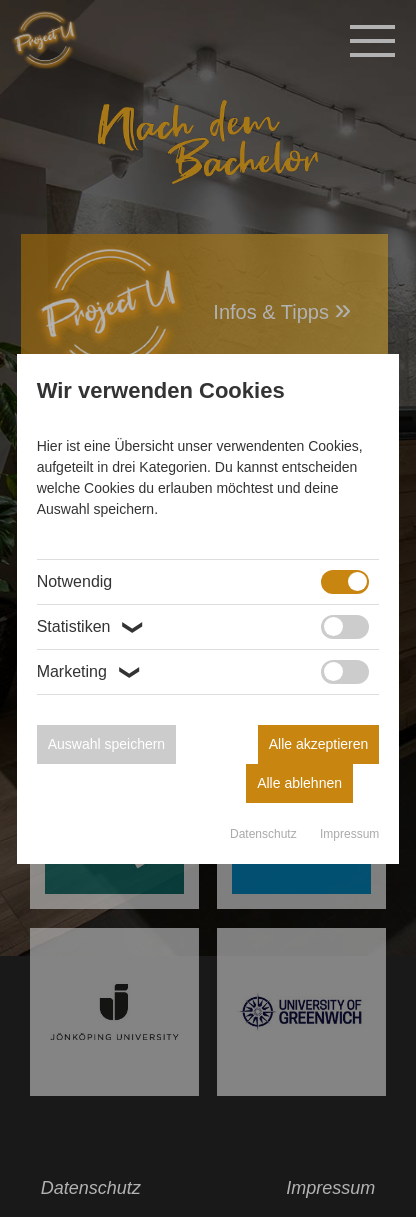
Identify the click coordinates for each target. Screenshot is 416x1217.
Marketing (91, 672)
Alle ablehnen (299, 783)
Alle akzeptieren (319, 744)
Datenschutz (265, 834)
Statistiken (93, 627)
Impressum (349, 834)
